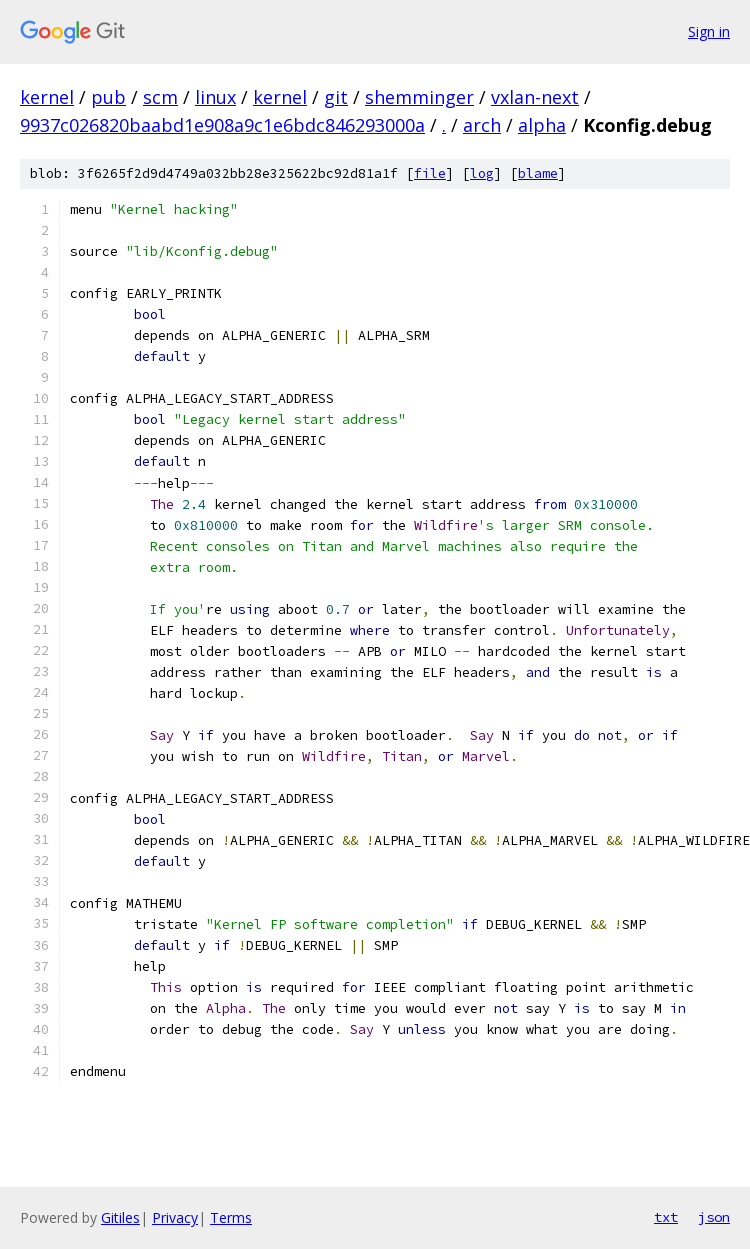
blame (538, 173)
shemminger (419, 97)
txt (666, 1217)
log (482, 173)
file (430, 173)
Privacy (175, 1217)
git (336, 97)
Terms (231, 1217)
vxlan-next (535, 97)
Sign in (709, 31)
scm (160, 97)
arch (482, 125)
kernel (47, 97)
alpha (542, 125)
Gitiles (120, 1217)
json (714, 1217)
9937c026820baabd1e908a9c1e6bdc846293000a (222, 125)
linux (215, 97)
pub (108, 97)
